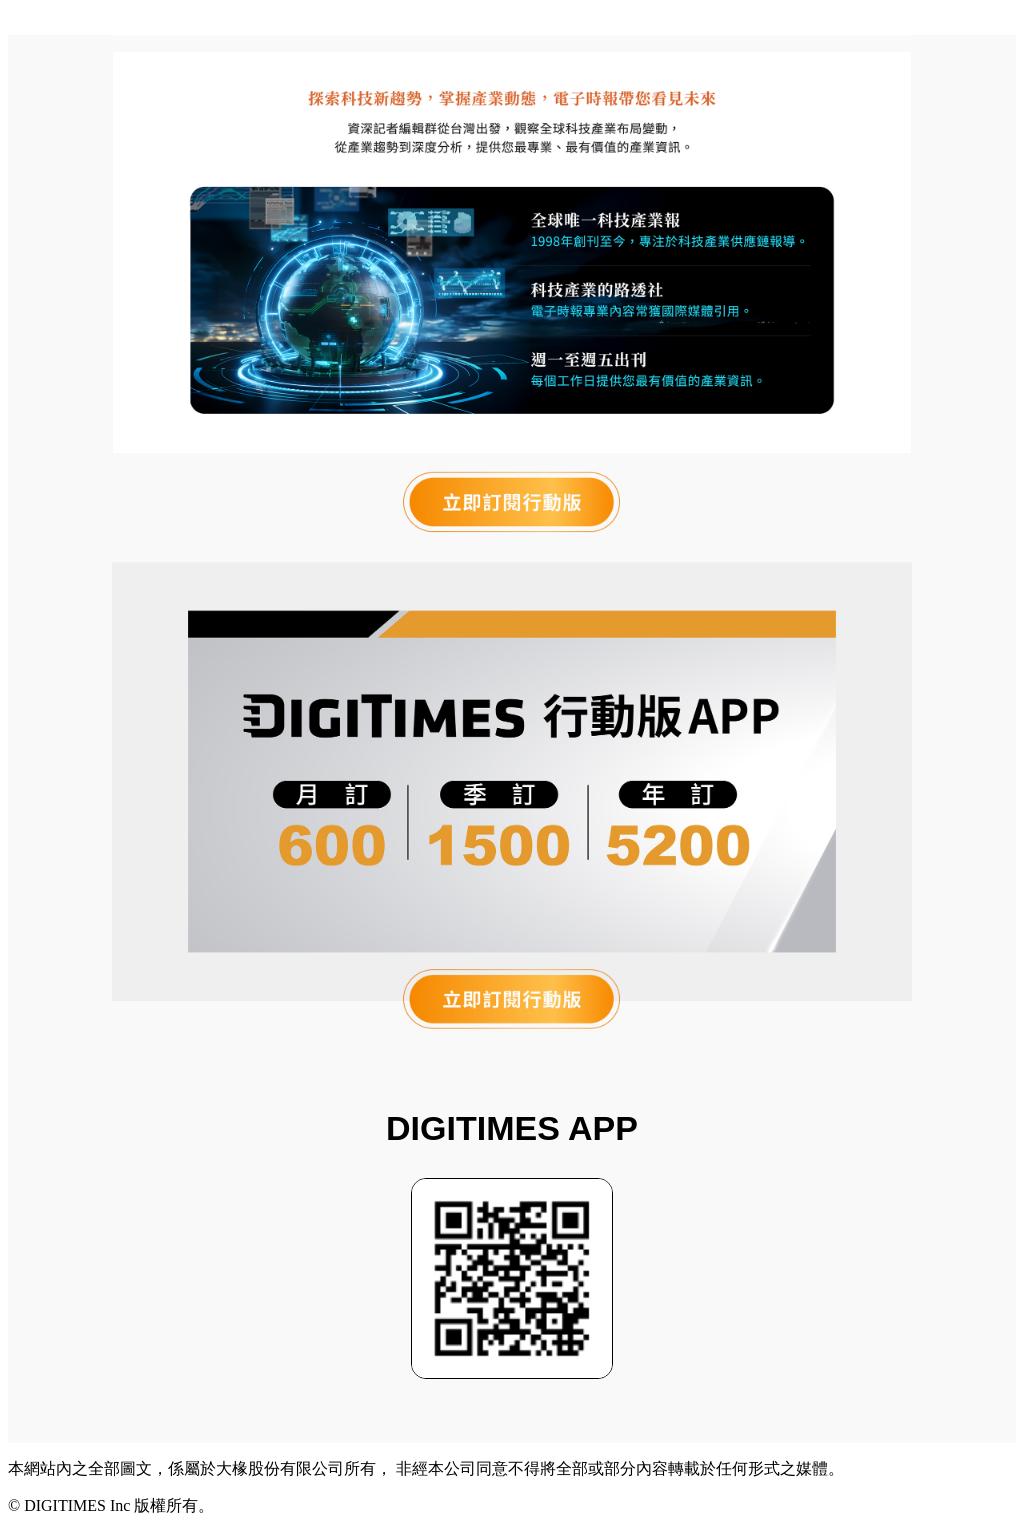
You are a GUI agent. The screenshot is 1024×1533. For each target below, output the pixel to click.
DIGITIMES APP (512, 1128)
